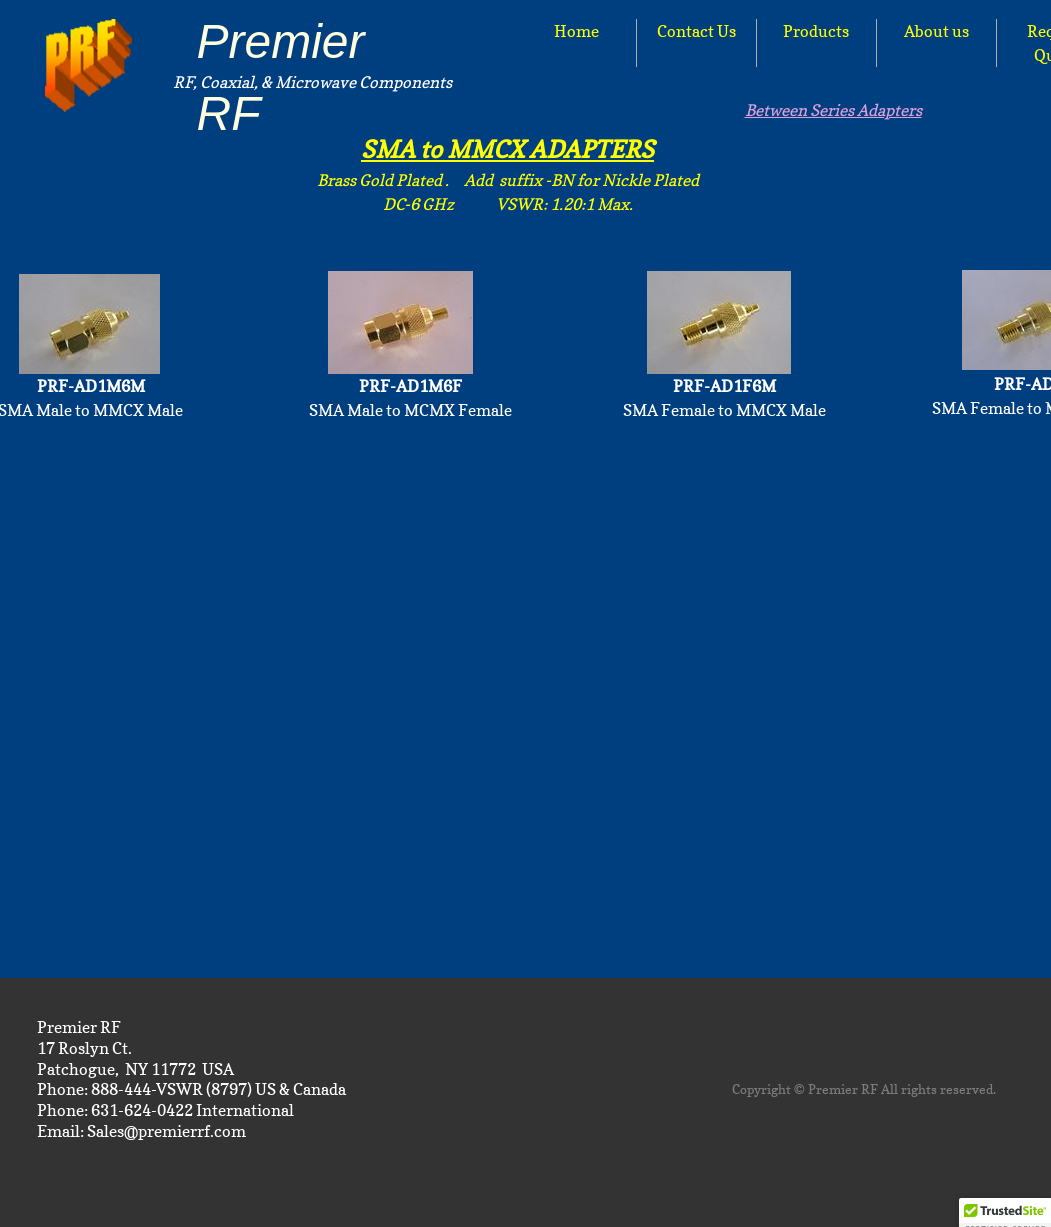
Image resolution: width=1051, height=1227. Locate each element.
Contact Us (696, 31)
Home (576, 31)
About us (936, 31)
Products (816, 31)
